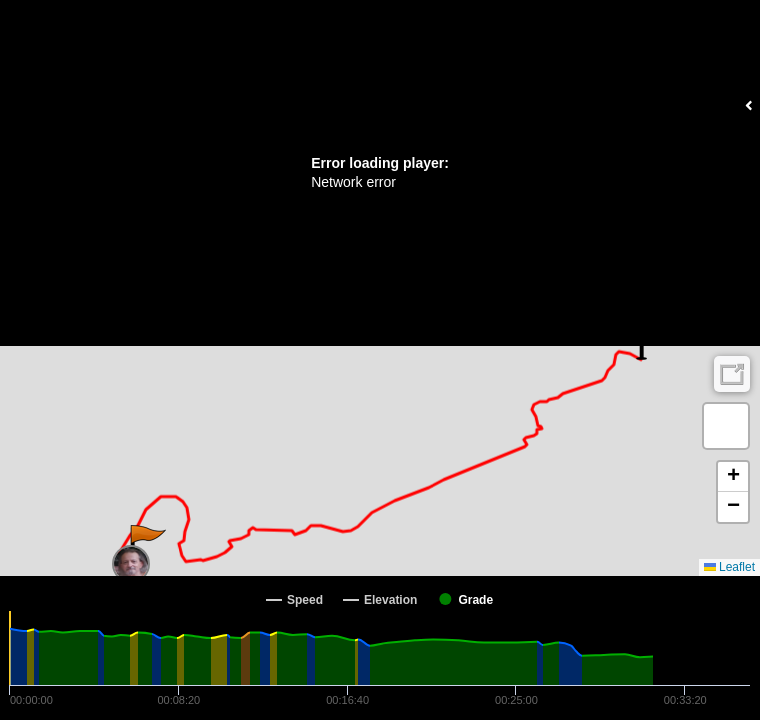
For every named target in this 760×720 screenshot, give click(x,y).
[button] (146, 545)
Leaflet (729, 567)
